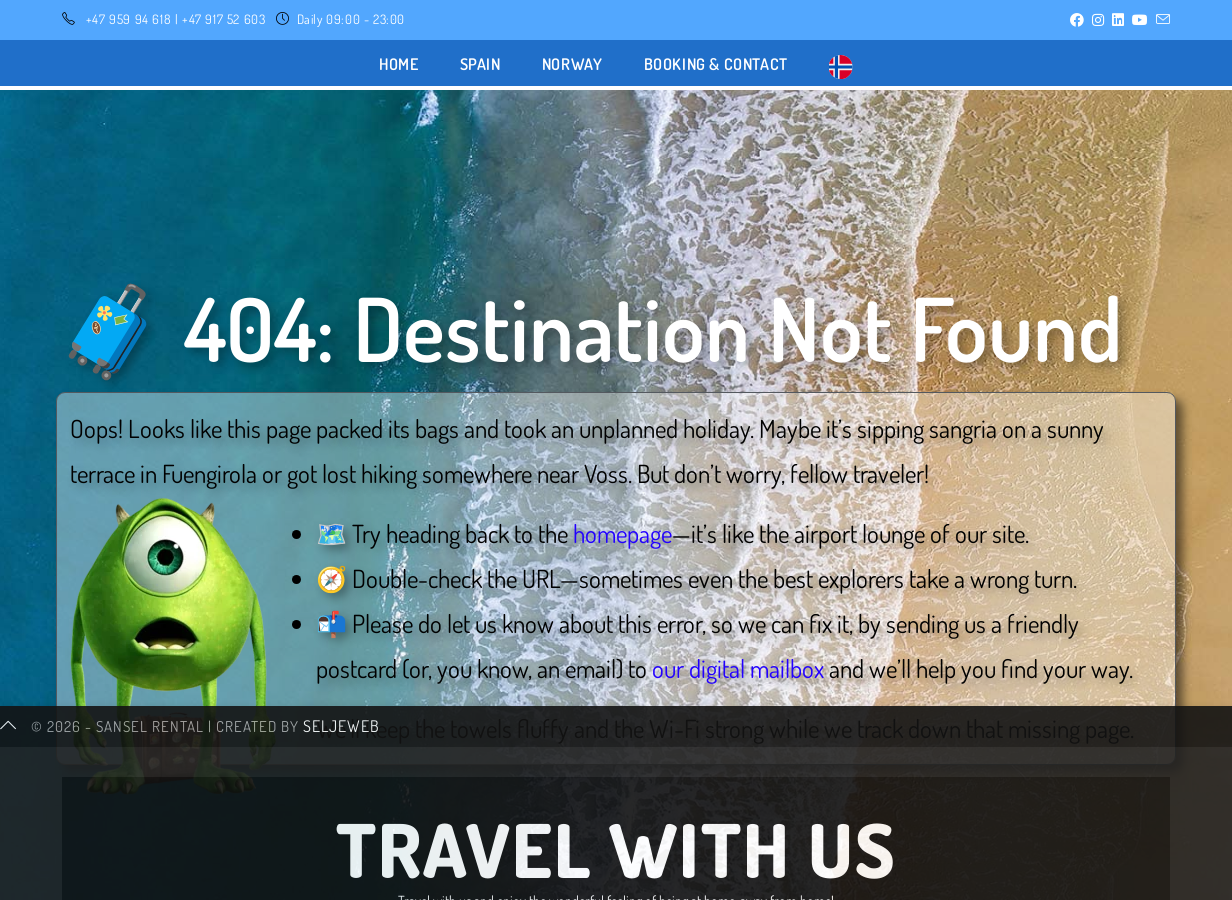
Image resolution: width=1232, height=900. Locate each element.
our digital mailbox (738, 668)
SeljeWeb (341, 880)
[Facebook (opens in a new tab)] (1077, 20)
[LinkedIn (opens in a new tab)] (1118, 20)
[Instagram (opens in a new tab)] (1098, 20)
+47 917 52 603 (223, 19)
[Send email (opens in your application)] (1161, 20)
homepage (622, 533)
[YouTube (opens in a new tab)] (1140, 20)
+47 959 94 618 (128, 19)
